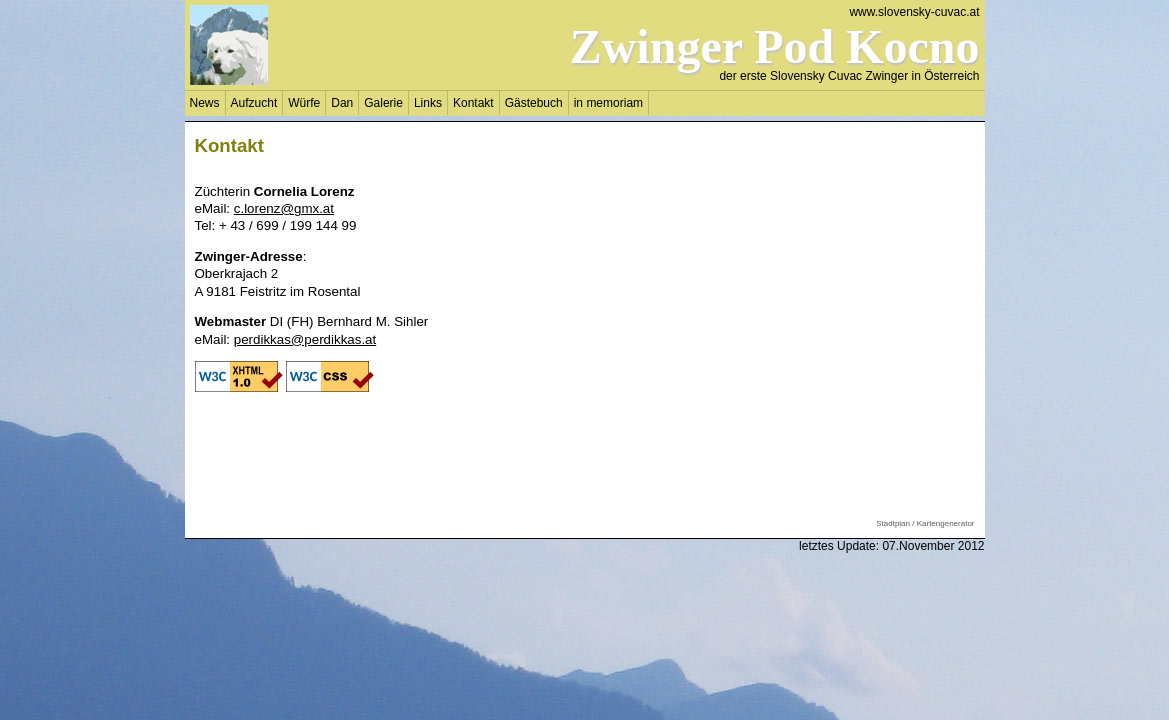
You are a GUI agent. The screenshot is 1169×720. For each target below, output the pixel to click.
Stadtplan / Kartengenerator (925, 523)
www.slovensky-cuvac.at (914, 12)
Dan (342, 103)
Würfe (304, 103)
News (205, 103)
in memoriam (608, 103)
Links (428, 103)
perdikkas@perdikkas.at (305, 339)
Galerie (383, 103)
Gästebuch (534, 103)
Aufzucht (254, 103)
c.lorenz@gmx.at (284, 208)
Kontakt (473, 103)
